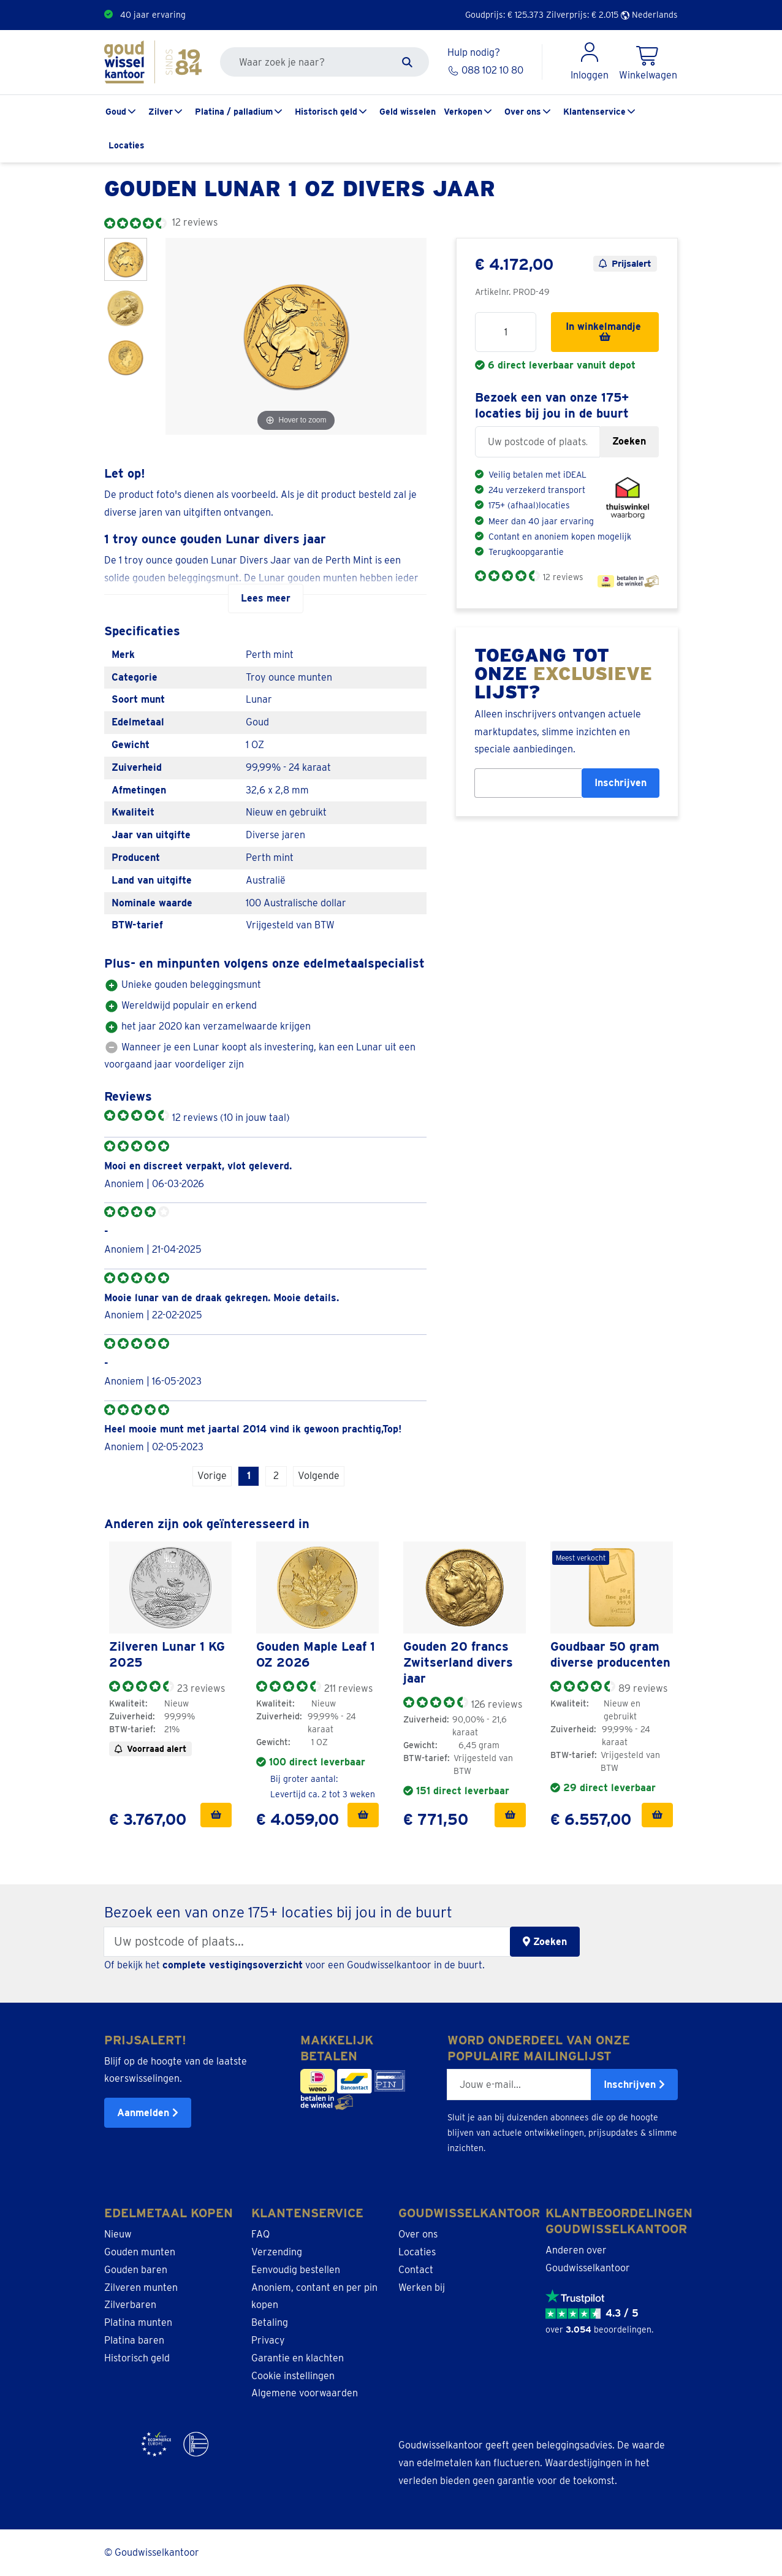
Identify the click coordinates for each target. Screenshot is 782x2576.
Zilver (160, 112)
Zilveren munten (141, 2287)
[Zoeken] (407, 62)
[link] (170, 1588)
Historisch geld (326, 112)
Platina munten (138, 2322)
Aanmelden (147, 2113)
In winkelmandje (605, 331)
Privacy (268, 2340)
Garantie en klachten (297, 2358)
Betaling (269, 2322)
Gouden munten (139, 2252)
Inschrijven (620, 783)
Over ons (522, 112)
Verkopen (463, 112)
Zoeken (629, 441)
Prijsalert (625, 263)
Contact (415, 2270)
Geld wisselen (407, 112)
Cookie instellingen (293, 2376)
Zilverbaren (130, 2304)
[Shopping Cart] (648, 62)
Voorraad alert (150, 1749)
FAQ (260, 2234)
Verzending (276, 2252)
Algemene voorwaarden (304, 2393)
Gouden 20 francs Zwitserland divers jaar (458, 1662)
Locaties (126, 145)
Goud (115, 112)
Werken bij (421, 2287)
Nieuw (118, 2234)
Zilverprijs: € (582, 15)
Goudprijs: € (504, 15)
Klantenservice (594, 112)
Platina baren (134, 2340)
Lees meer (265, 598)
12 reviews (563, 577)
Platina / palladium (234, 112)
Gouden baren (135, 2270)
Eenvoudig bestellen (295, 2270)
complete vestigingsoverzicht (232, 1965)
